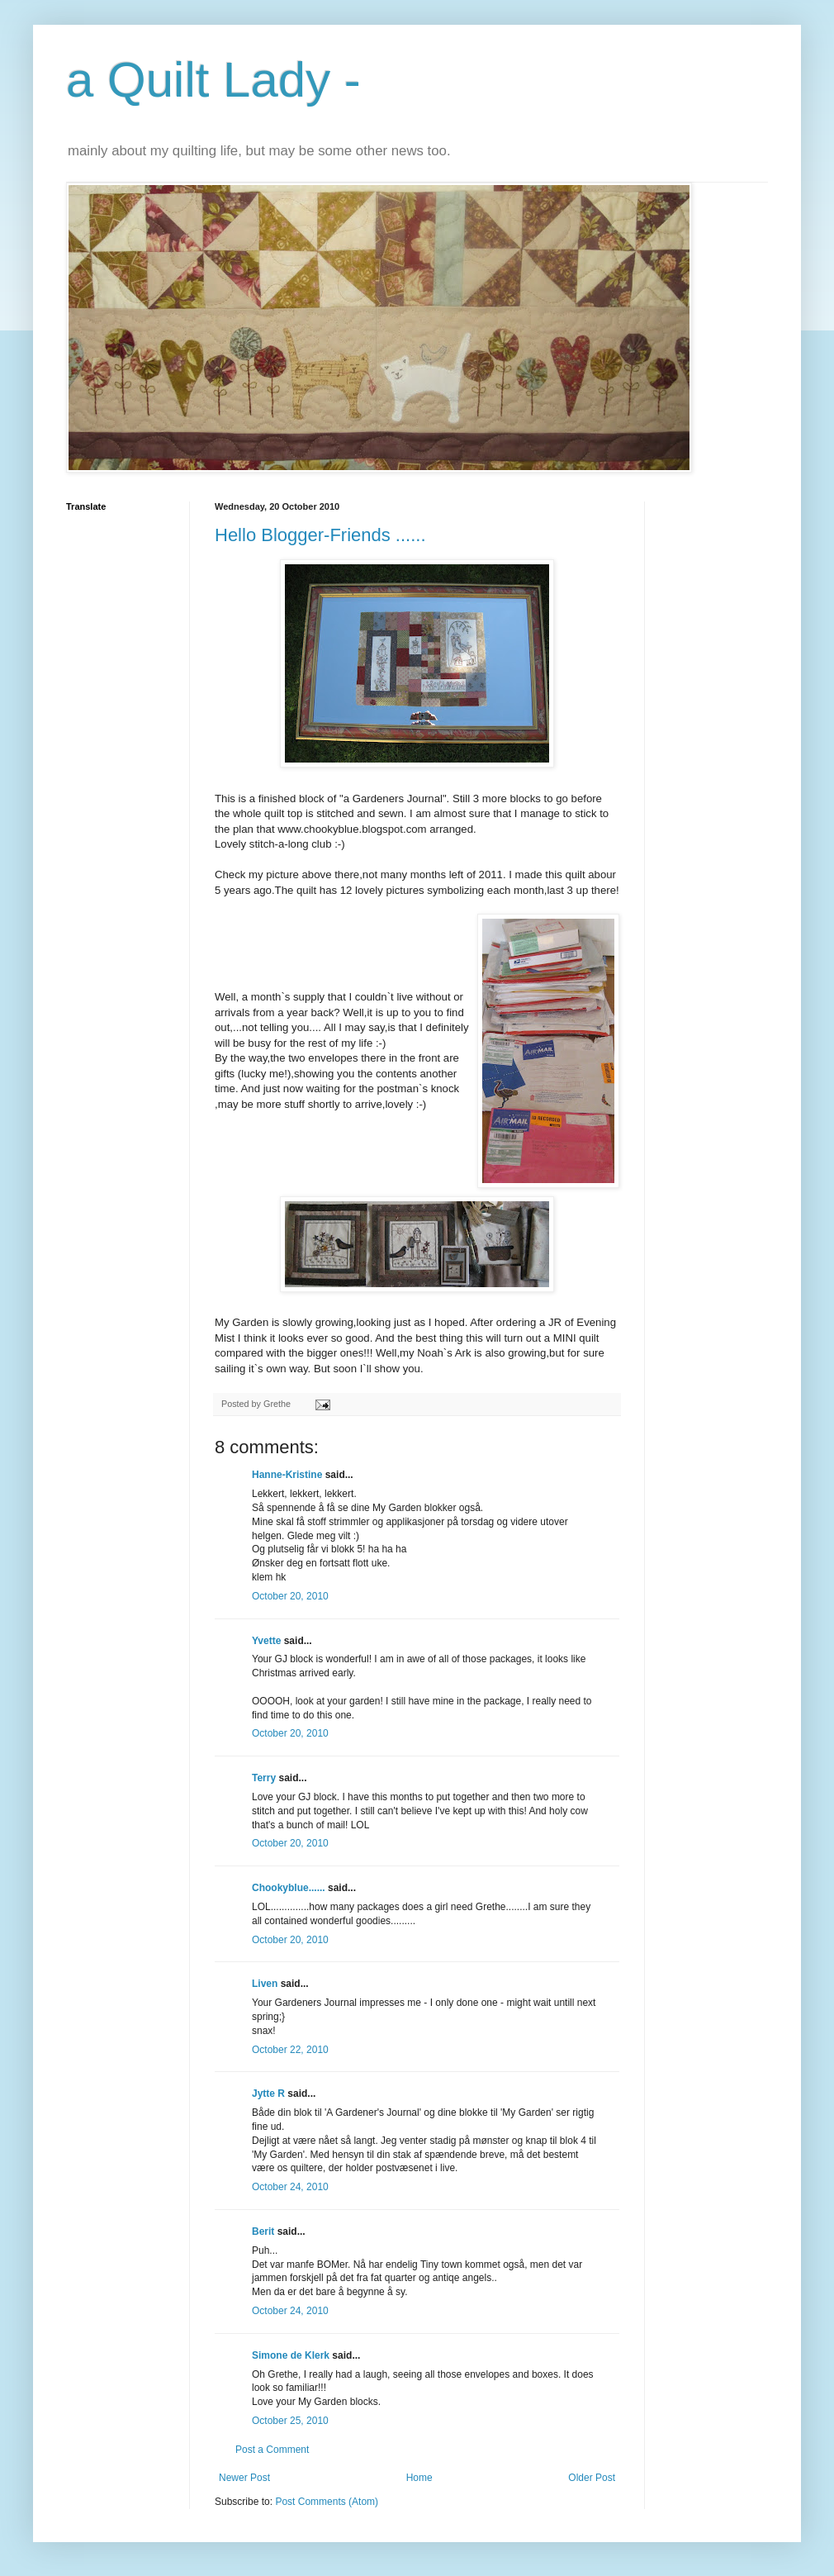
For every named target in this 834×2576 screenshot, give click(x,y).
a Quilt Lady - (213, 79)
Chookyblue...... (288, 1888)
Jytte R (268, 2093)
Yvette (266, 1641)
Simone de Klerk (290, 2355)
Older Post (591, 2477)
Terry (264, 1778)
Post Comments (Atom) (326, 2501)
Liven (264, 1983)
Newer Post (244, 2477)
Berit (263, 2231)
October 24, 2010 (290, 2187)
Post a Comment (272, 2449)
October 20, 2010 (290, 1596)
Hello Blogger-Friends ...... (320, 535)
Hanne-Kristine (287, 1474)
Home (419, 2477)
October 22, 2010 (290, 2050)
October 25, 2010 (290, 2420)
